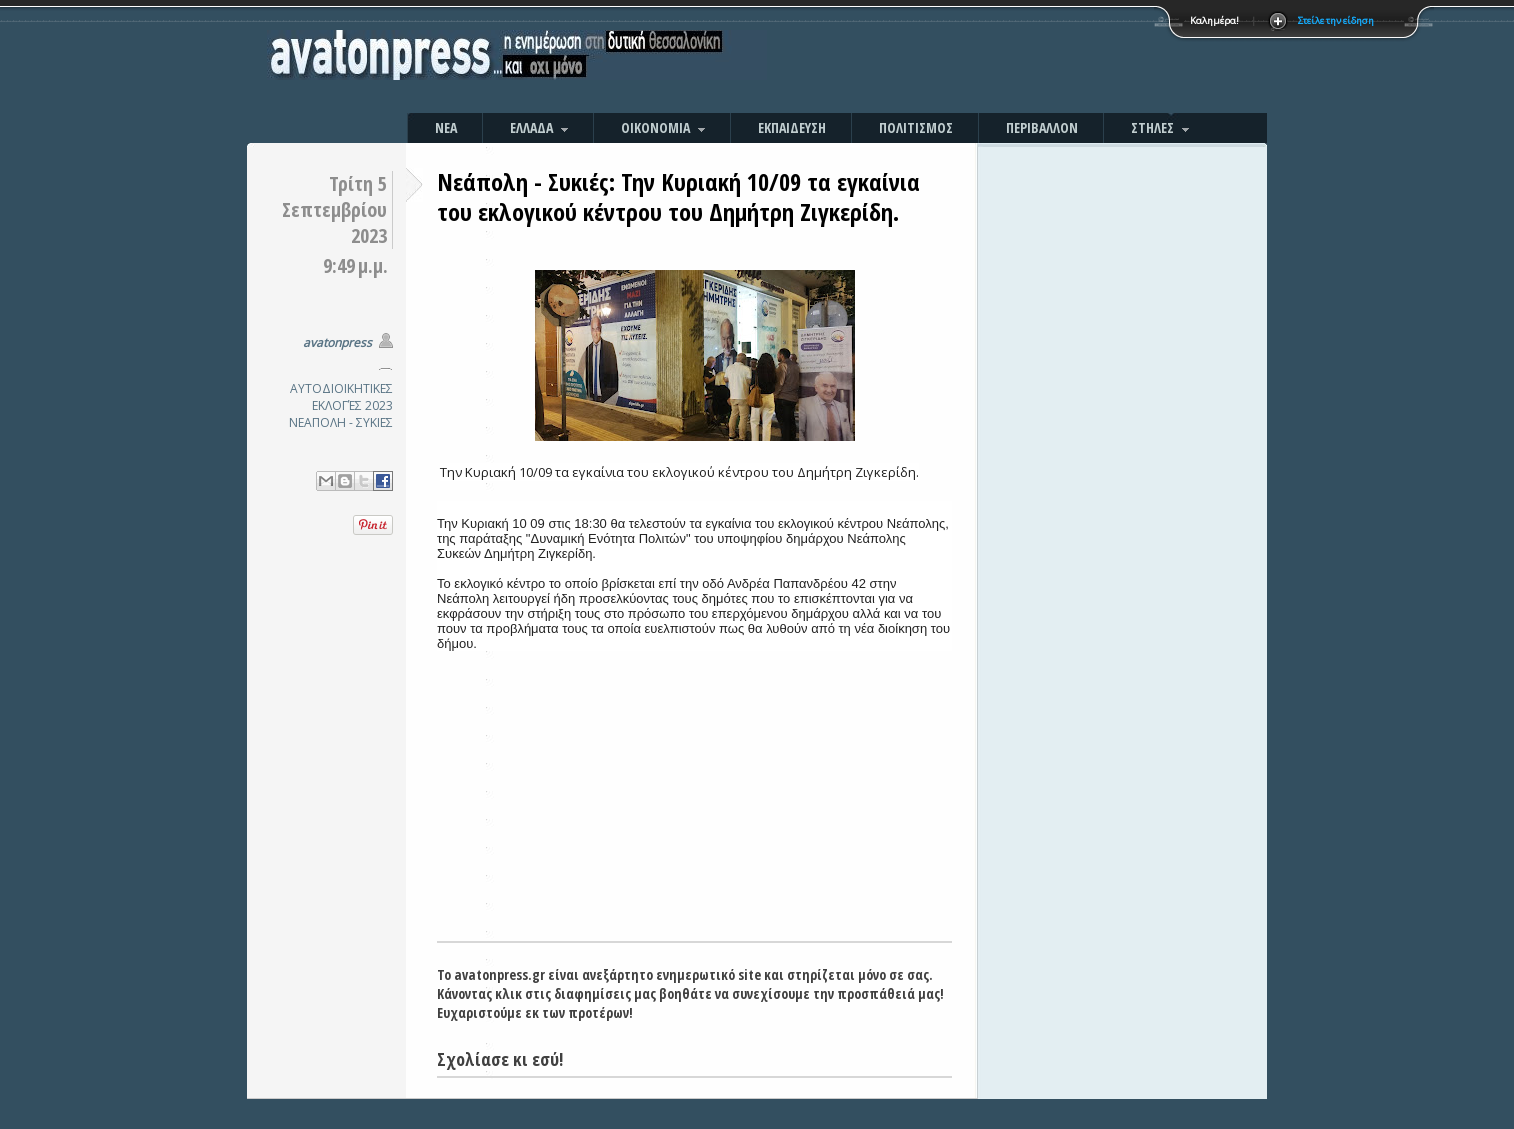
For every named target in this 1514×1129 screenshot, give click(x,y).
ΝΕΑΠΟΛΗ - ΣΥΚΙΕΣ (341, 422)
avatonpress (337, 342)
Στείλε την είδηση (1336, 20)
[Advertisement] (972, 60)
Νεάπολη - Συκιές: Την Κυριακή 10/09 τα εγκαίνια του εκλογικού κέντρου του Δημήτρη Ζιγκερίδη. (678, 196)
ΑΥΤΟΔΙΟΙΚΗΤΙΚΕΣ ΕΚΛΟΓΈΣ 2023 (341, 397)
